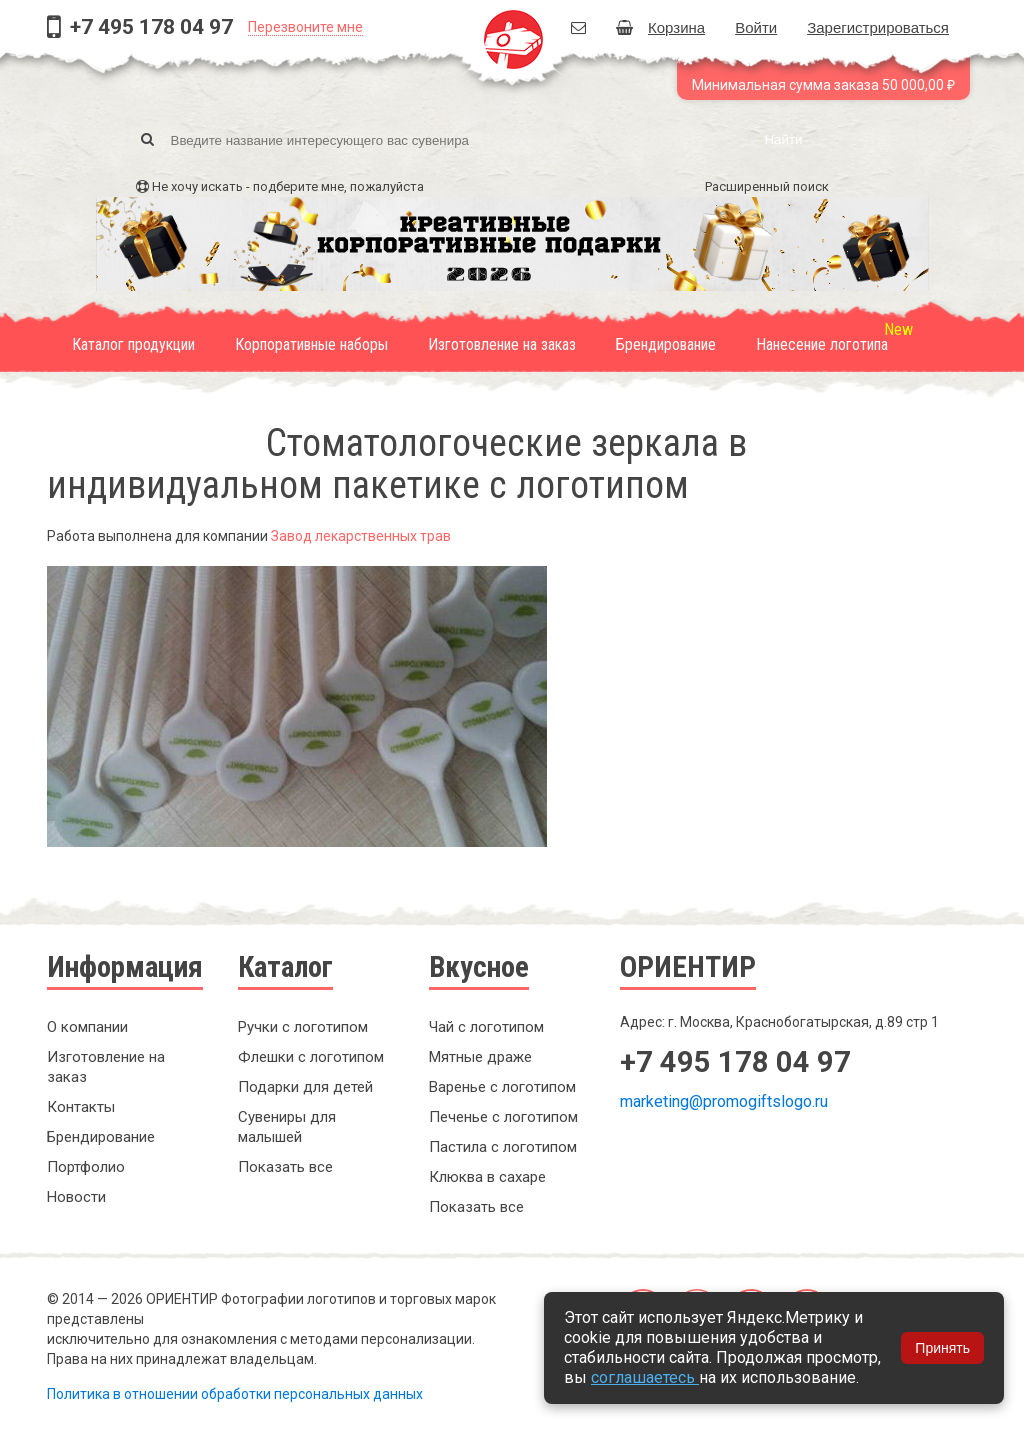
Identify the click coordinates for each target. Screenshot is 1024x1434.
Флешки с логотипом (311, 1057)
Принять (942, 1348)
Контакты (81, 1107)
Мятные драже (480, 1057)
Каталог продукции (133, 344)
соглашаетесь (645, 1377)
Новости (76, 1197)
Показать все (285, 1167)
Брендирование (666, 344)
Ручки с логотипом (303, 1027)
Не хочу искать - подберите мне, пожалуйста (288, 186)
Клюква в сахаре (487, 1177)
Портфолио (86, 1167)
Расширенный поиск (767, 186)
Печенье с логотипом (503, 1117)
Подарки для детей (305, 1087)
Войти (756, 27)
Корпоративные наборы (311, 344)
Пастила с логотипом (503, 1147)
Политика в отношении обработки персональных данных (235, 1394)
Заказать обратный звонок (746, 1169)
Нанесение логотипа (822, 344)
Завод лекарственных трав (361, 536)
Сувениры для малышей (287, 1127)
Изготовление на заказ (502, 344)
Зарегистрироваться (878, 27)
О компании (87, 1027)
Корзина (660, 27)
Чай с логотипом (486, 1027)
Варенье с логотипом (502, 1087)
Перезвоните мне (305, 27)
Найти (783, 139)
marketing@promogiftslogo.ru (724, 1101)
